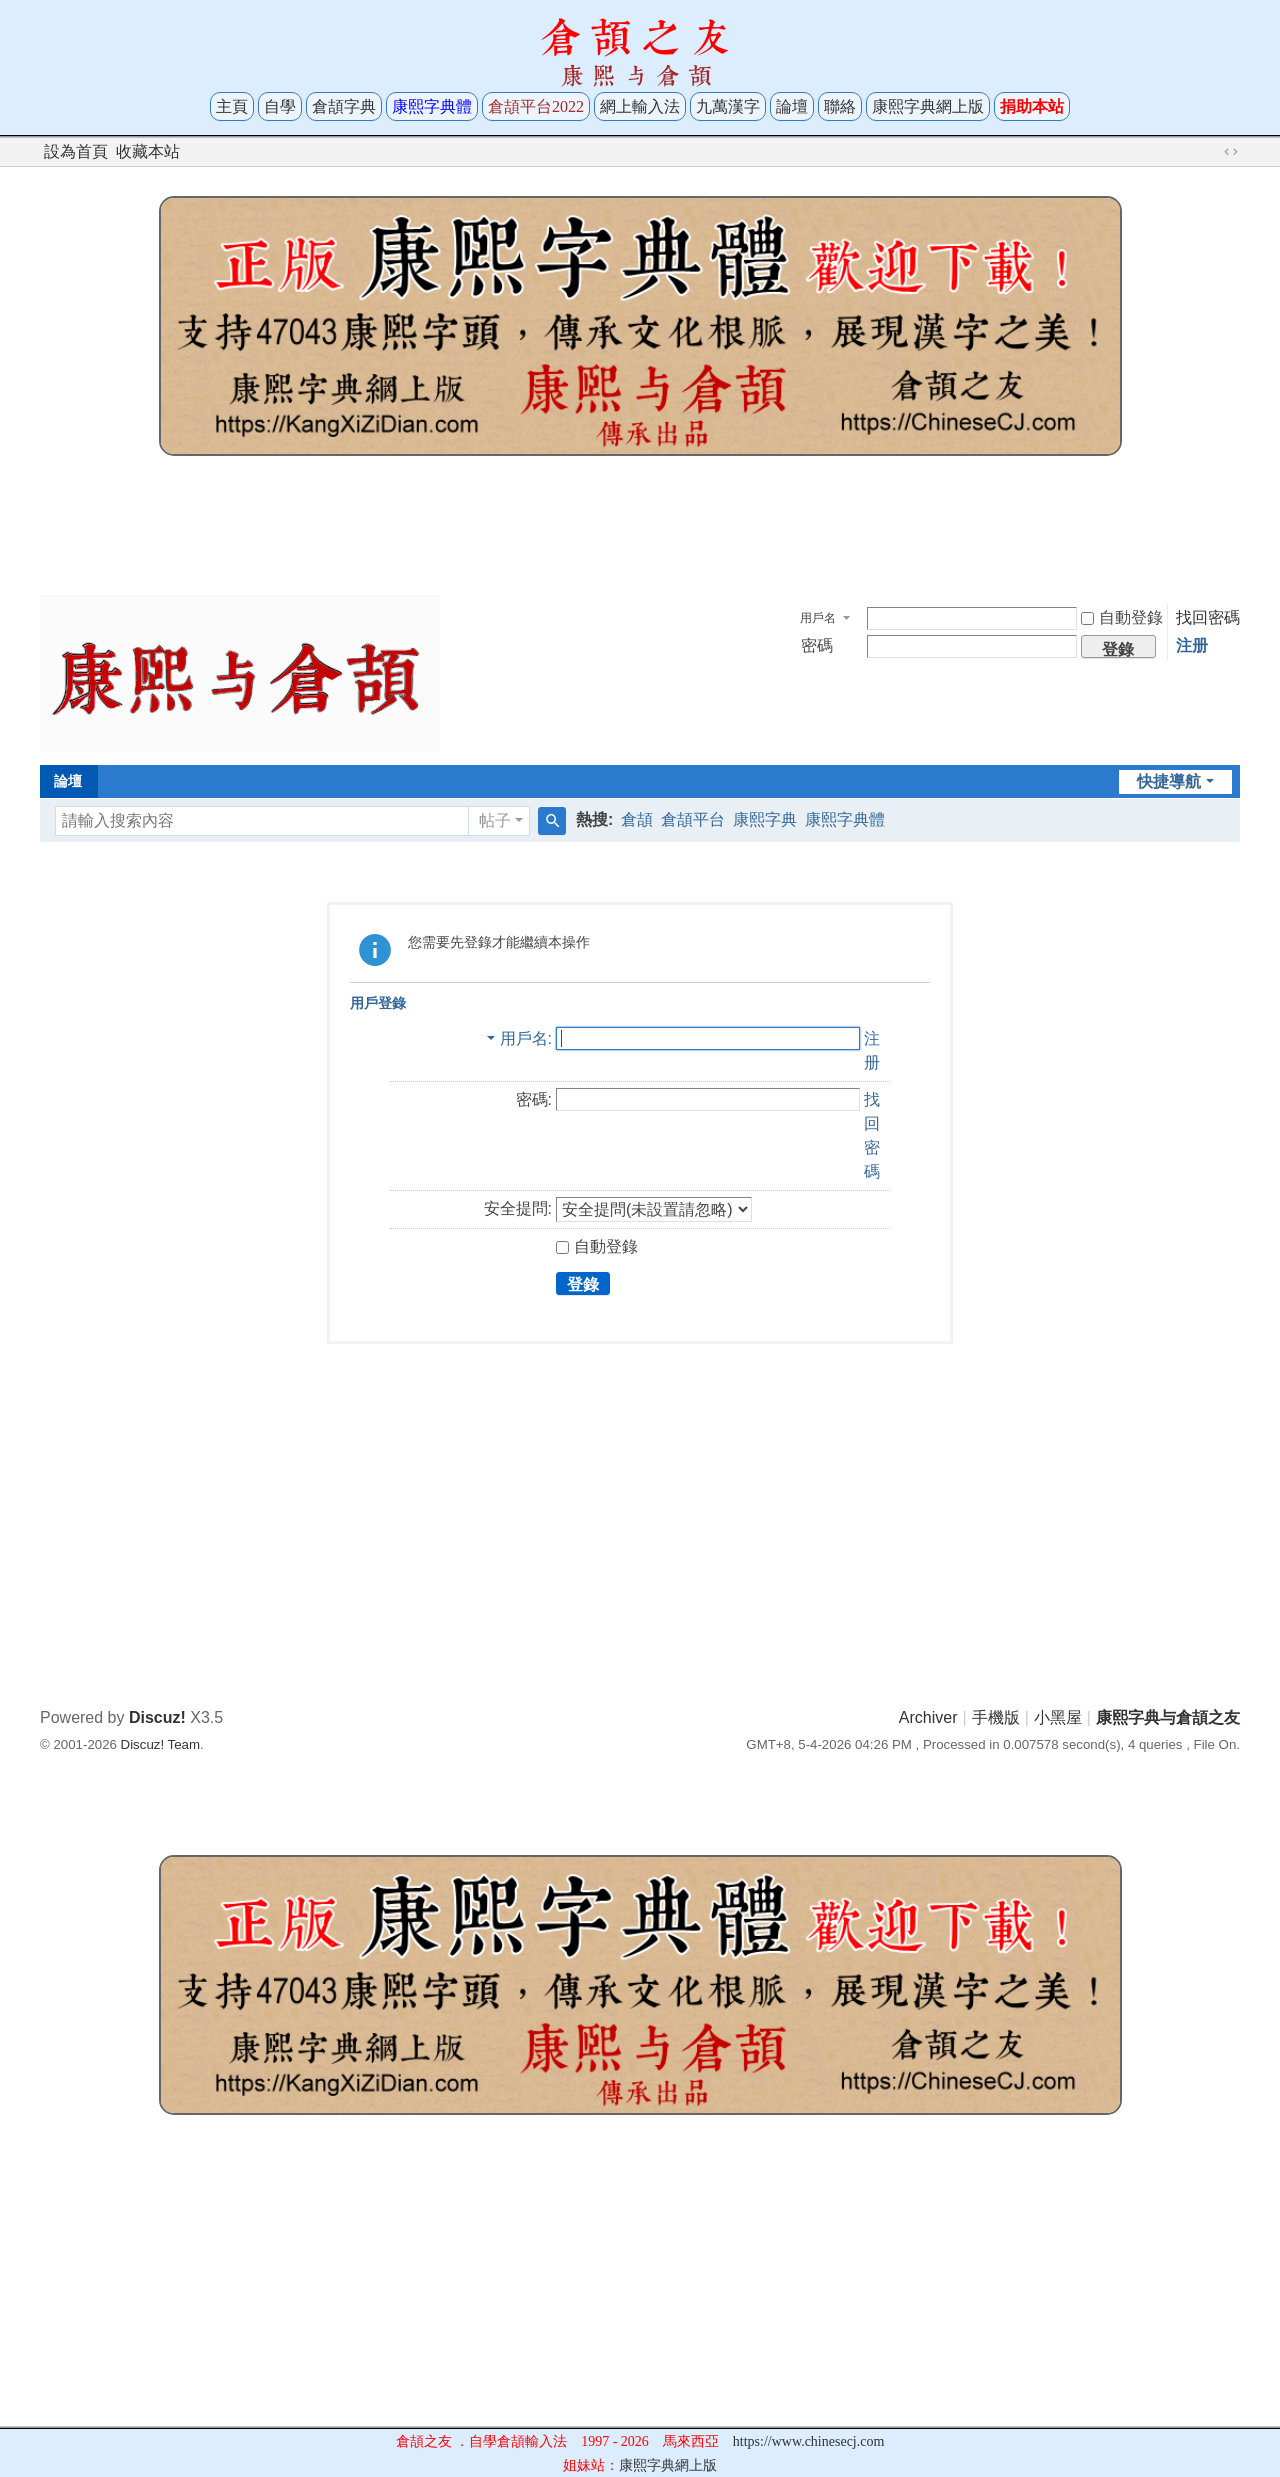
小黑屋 (1058, 1717)
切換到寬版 (1231, 152)
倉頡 (637, 819)
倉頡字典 (344, 106)
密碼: (534, 1099)
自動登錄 (1122, 617)
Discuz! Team (160, 1744)
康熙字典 (765, 819)
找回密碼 (1208, 617)
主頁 (232, 106)
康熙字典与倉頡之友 (1168, 1717)
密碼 (817, 645)
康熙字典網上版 (928, 106)
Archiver (928, 1717)
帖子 (495, 820)
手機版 (996, 1717)
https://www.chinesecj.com (809, 2441)
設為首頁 (76, 151)
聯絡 (840, 106)
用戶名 (818, 618)
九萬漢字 (728, 106)
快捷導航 (1169, 781)
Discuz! (157, 1717)
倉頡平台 (693, 819)
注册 (1192, 645)
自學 (280, 106)
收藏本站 (148, 151)
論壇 (792, 106)
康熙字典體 (845, 819)
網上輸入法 (640, 106)
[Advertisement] (640, 532)
